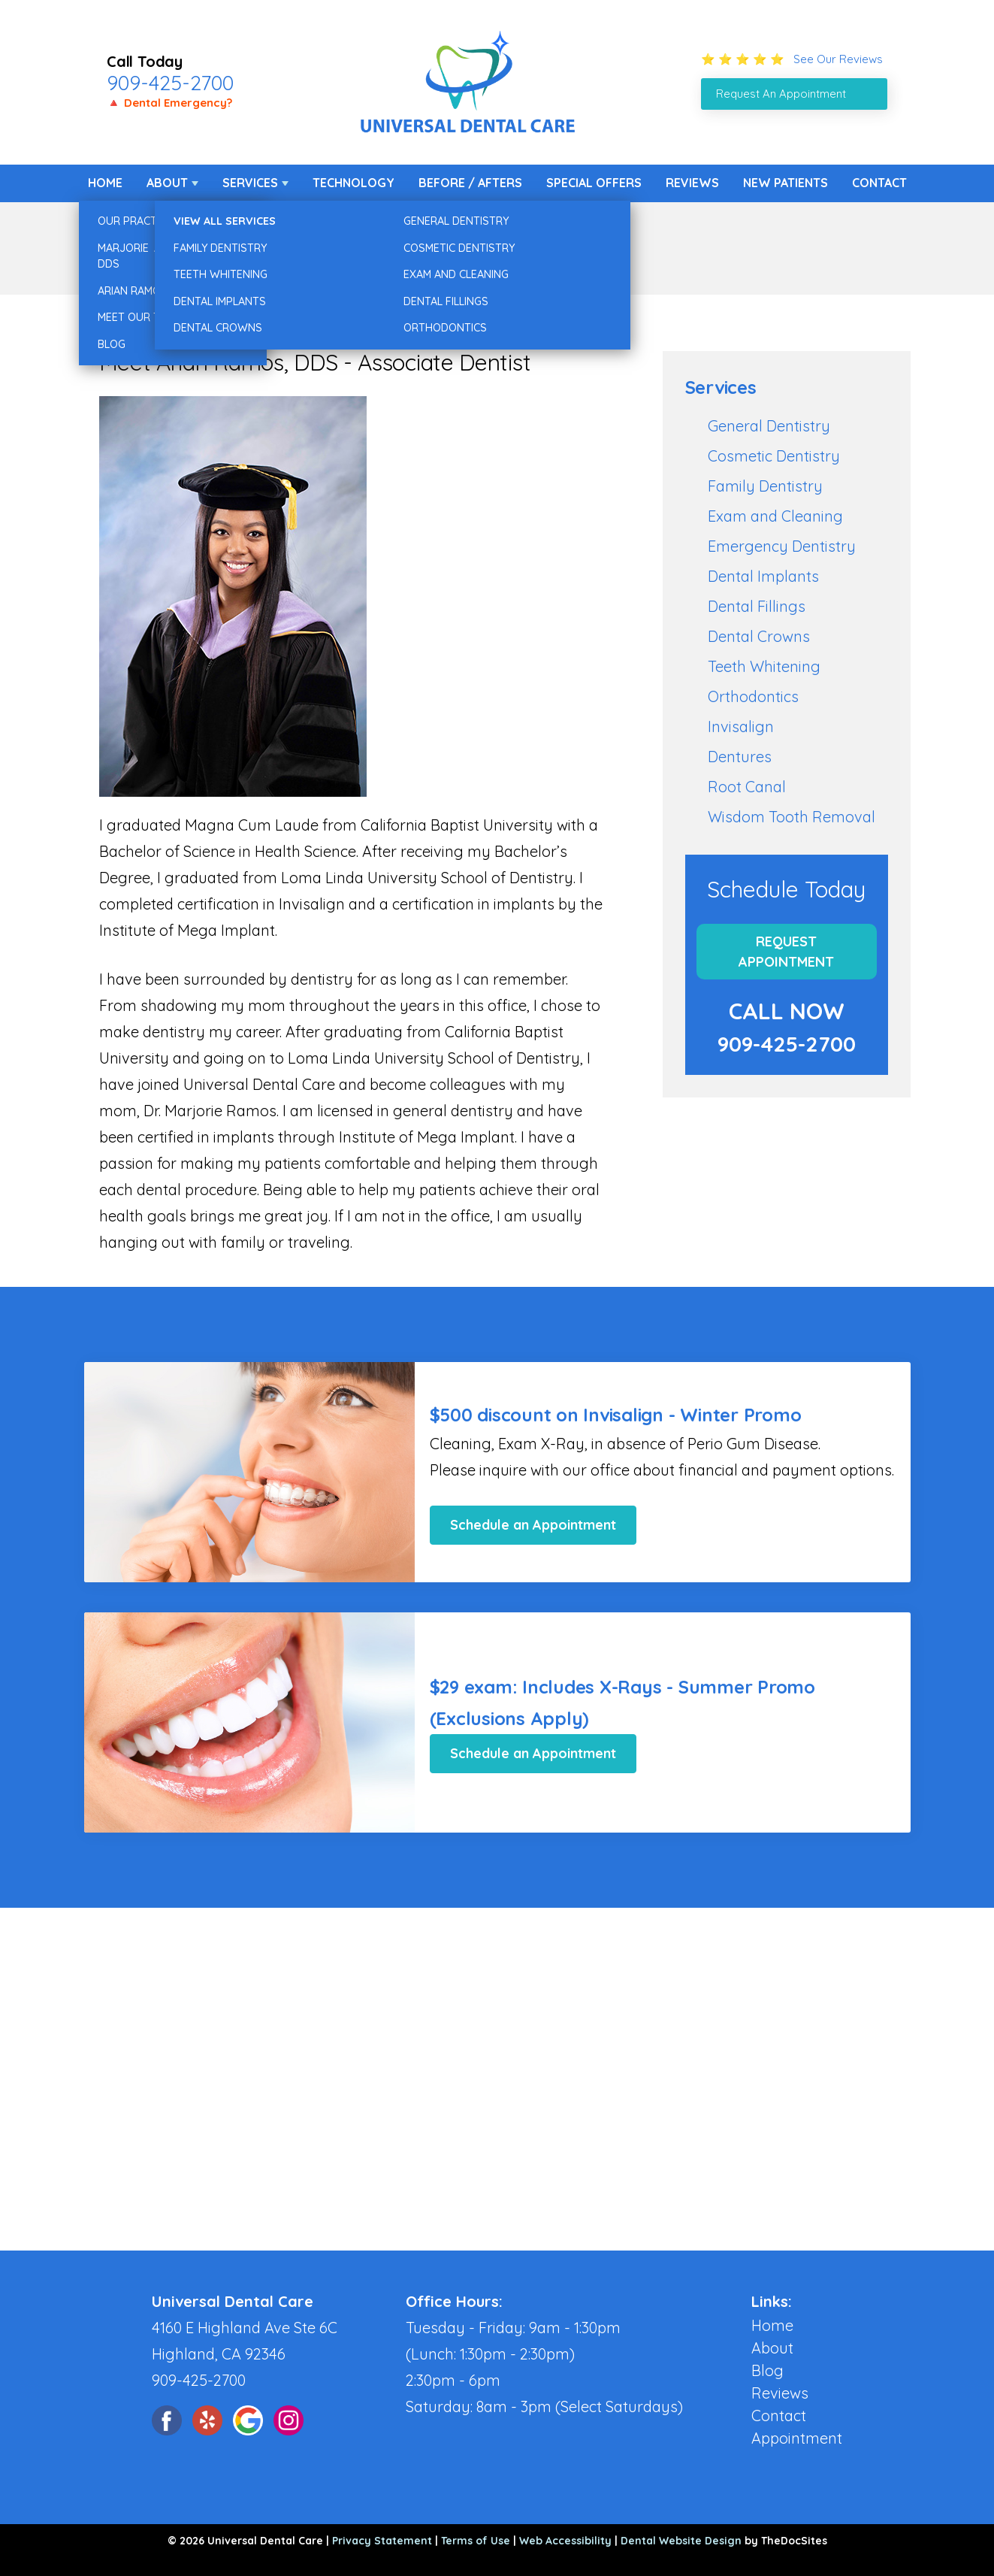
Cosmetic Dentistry (774, 455)
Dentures (740, 756)
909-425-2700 (170, 82)
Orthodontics (753, 696)
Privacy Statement (382, 2540)
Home (105, 182)
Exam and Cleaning (775, 516)
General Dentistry (769, 425)
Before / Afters (470, 182)
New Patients (785, 182)
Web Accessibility (565, 2540)
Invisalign (741, 726)
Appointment (796, 2438)
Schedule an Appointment (533, 1524)
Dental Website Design (681, 2540)
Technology (353, 182)
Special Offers (594, 182)
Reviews (692, 182)
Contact (879, 182)
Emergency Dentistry (782, 546)
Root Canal (747, 786)
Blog (767, 2370)
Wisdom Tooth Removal (791, 816)
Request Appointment (786, 951)
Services (250, 182)
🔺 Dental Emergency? (169, 102)
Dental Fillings (756, 606)
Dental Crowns (759, 636)
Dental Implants (763, 576)
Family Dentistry (765, 486)
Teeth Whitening (764, 666)
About (167, 182)
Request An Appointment (781, 93)
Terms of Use (475, 2540)
